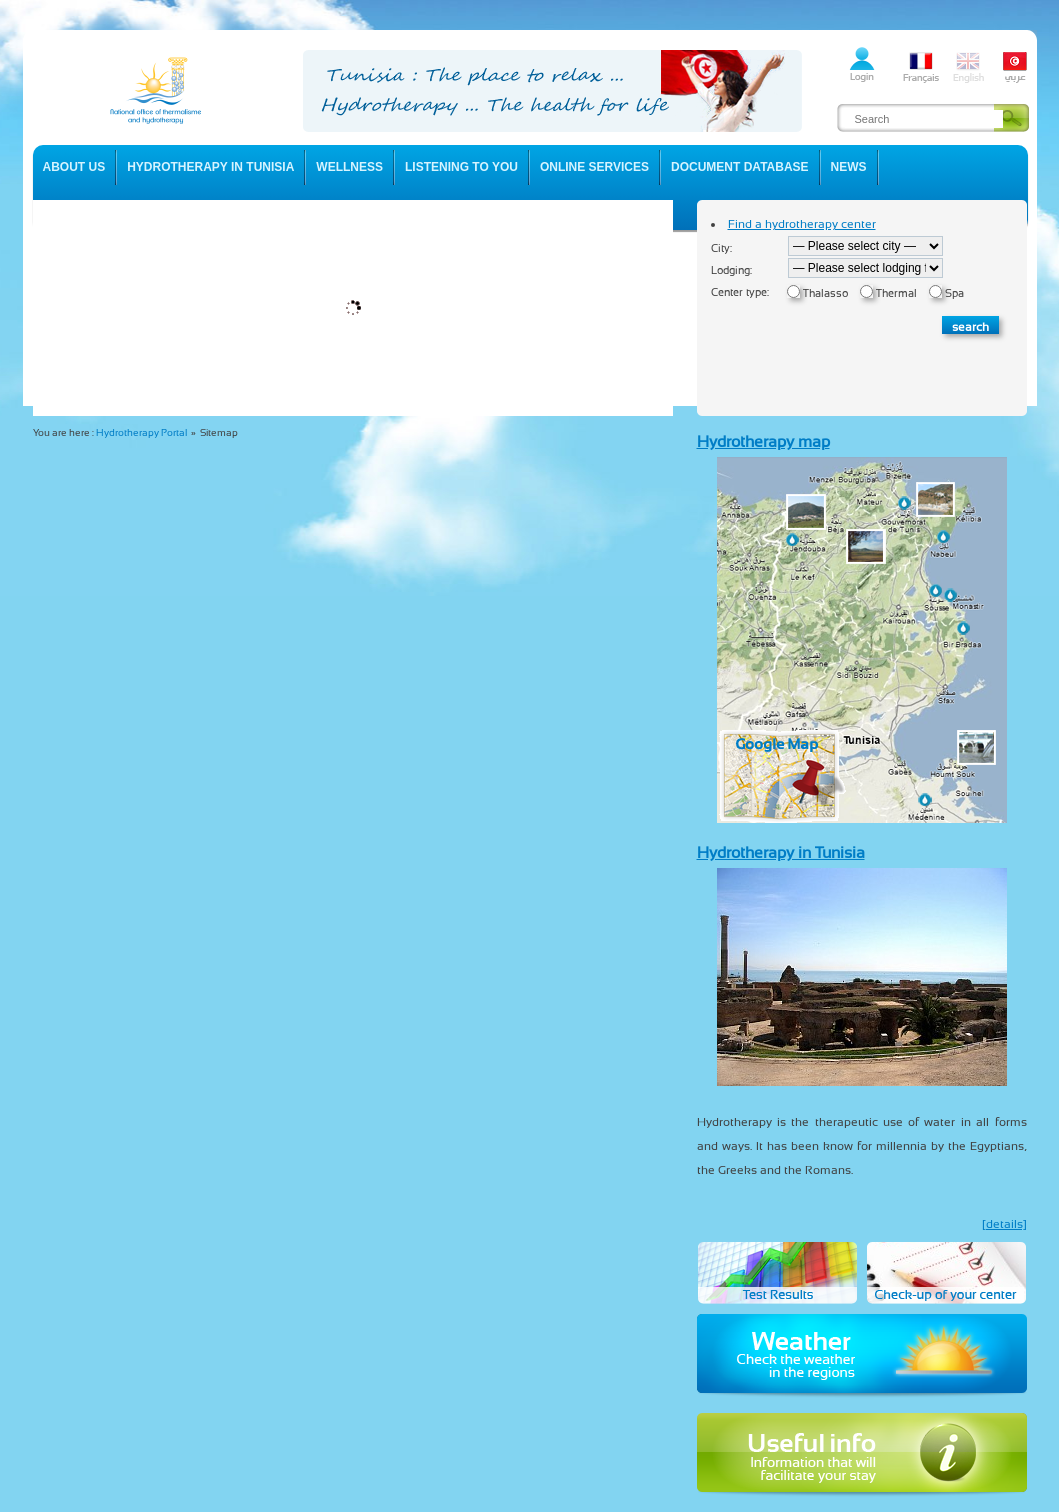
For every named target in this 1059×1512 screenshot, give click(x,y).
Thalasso (825, 293)
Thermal (896, 293)
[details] (1004, 1224)
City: (721, 248)
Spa (954, 293)
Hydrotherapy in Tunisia (781, 852)
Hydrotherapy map (763, 441)
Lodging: (731, 270)
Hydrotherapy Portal (141, 432)
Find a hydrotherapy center (802, 224)
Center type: (740, 292)
